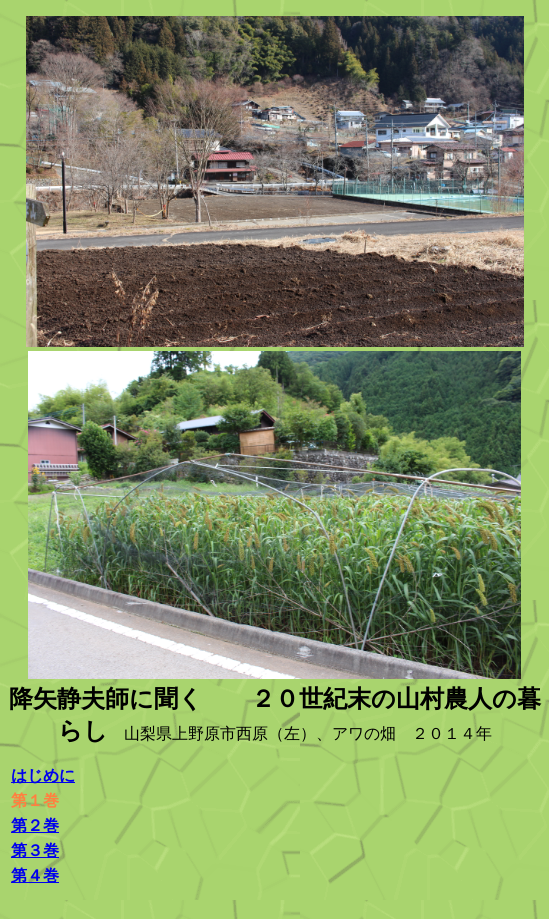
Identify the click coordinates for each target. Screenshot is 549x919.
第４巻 (35, 875)
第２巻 (35, 825)
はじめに (43, 775)
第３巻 (35, 850)
